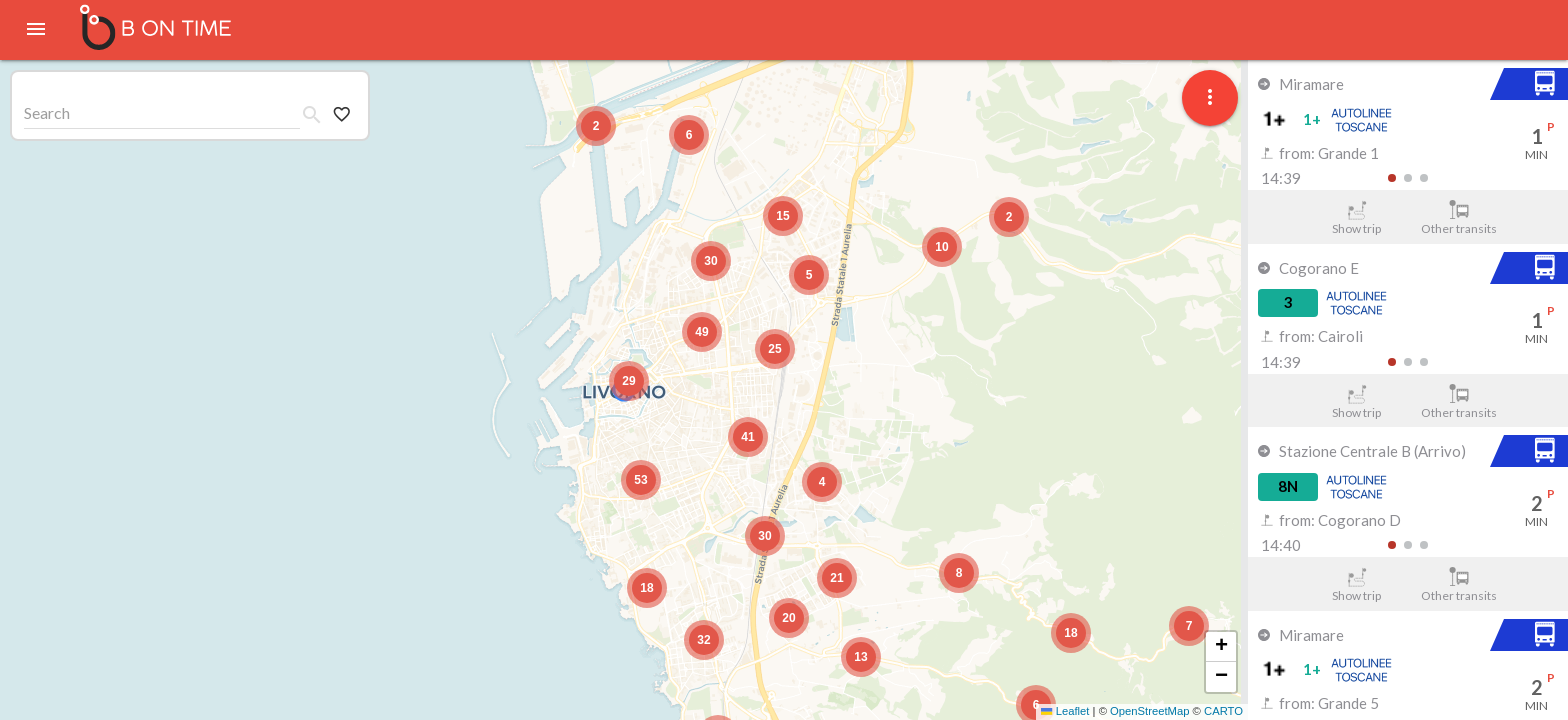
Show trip (1356, 218)
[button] (1189, 626)
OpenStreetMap (1149, 711)
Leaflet (1065, 711)
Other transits (1459, 218)
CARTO (1223, 711)
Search (47, 112)
